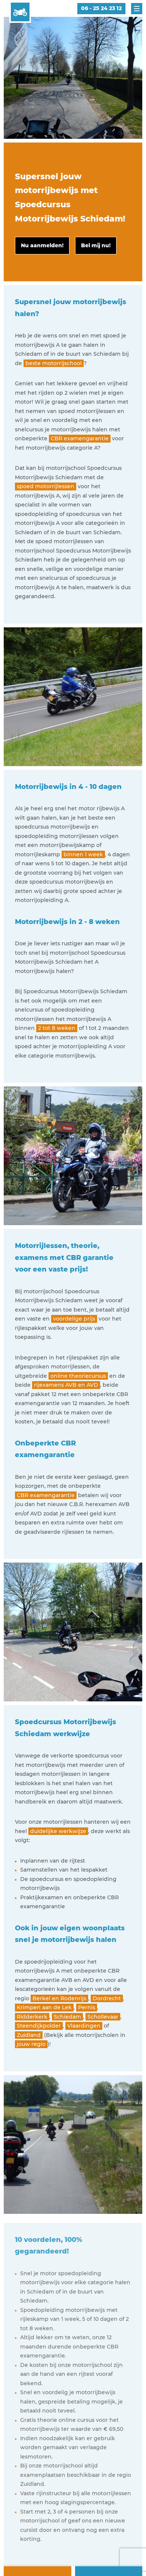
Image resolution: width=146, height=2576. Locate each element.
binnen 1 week (83, 854)
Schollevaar (102, 2016)
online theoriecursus (78, 1376)
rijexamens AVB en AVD (66, 1385)
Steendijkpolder (39, 2025)
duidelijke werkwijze (58, 1831)
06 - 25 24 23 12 (101, 8)
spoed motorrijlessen (45, 486)
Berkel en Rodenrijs (59, 1998)
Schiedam (67, 2016)
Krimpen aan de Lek (44, 2007)
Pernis (86, 2007)
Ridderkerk (32, 2016)
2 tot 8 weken (56, 1028)
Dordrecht (107, 1998)
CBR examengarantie (80, 438)
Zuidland (29, 2035)
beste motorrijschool (53, 363)
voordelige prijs (74, 1318)
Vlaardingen (83, 2025)
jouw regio (31, 2044)
